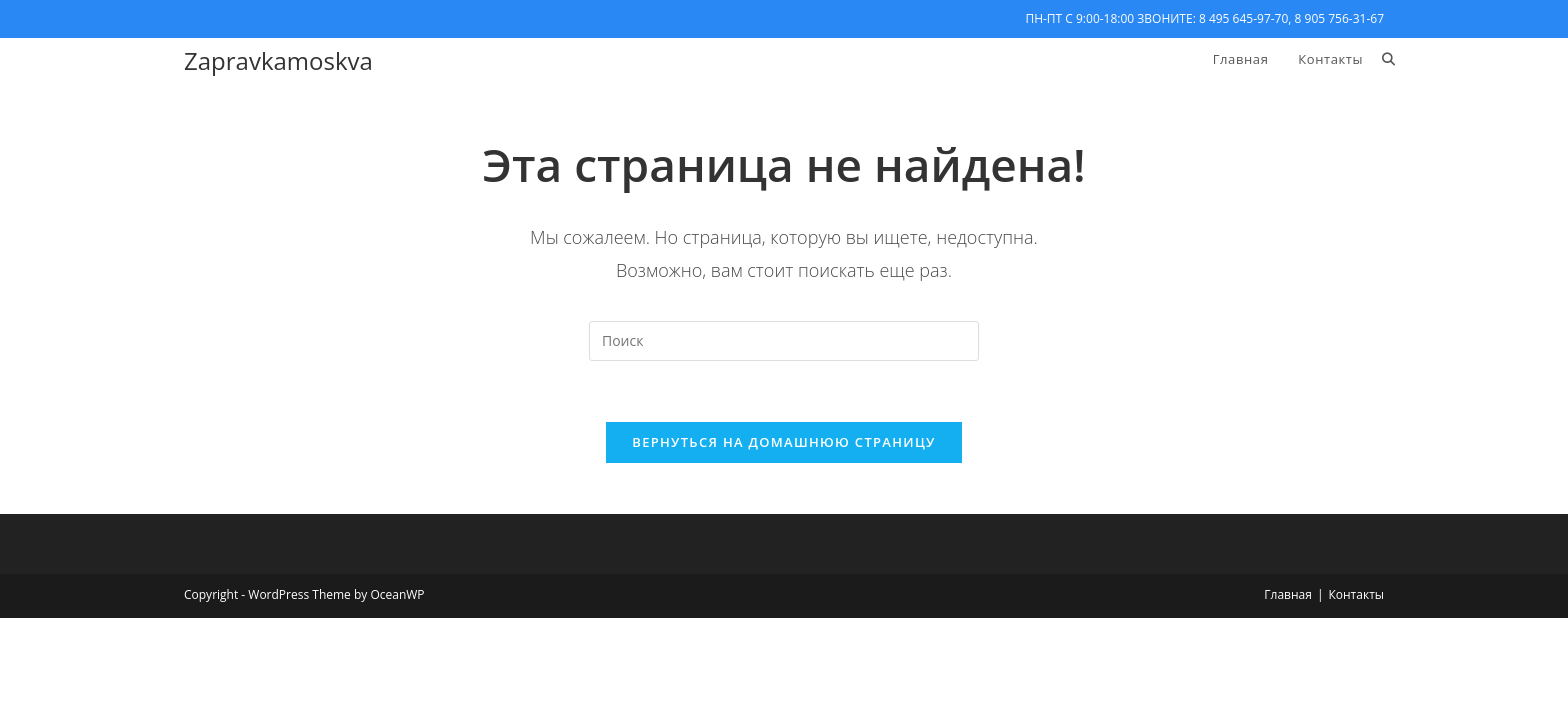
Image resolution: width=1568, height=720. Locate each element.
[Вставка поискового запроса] (784, 341)
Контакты (1356, 594)
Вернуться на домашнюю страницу (783, 442)
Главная (1288, 594)
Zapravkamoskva (278, 60)
